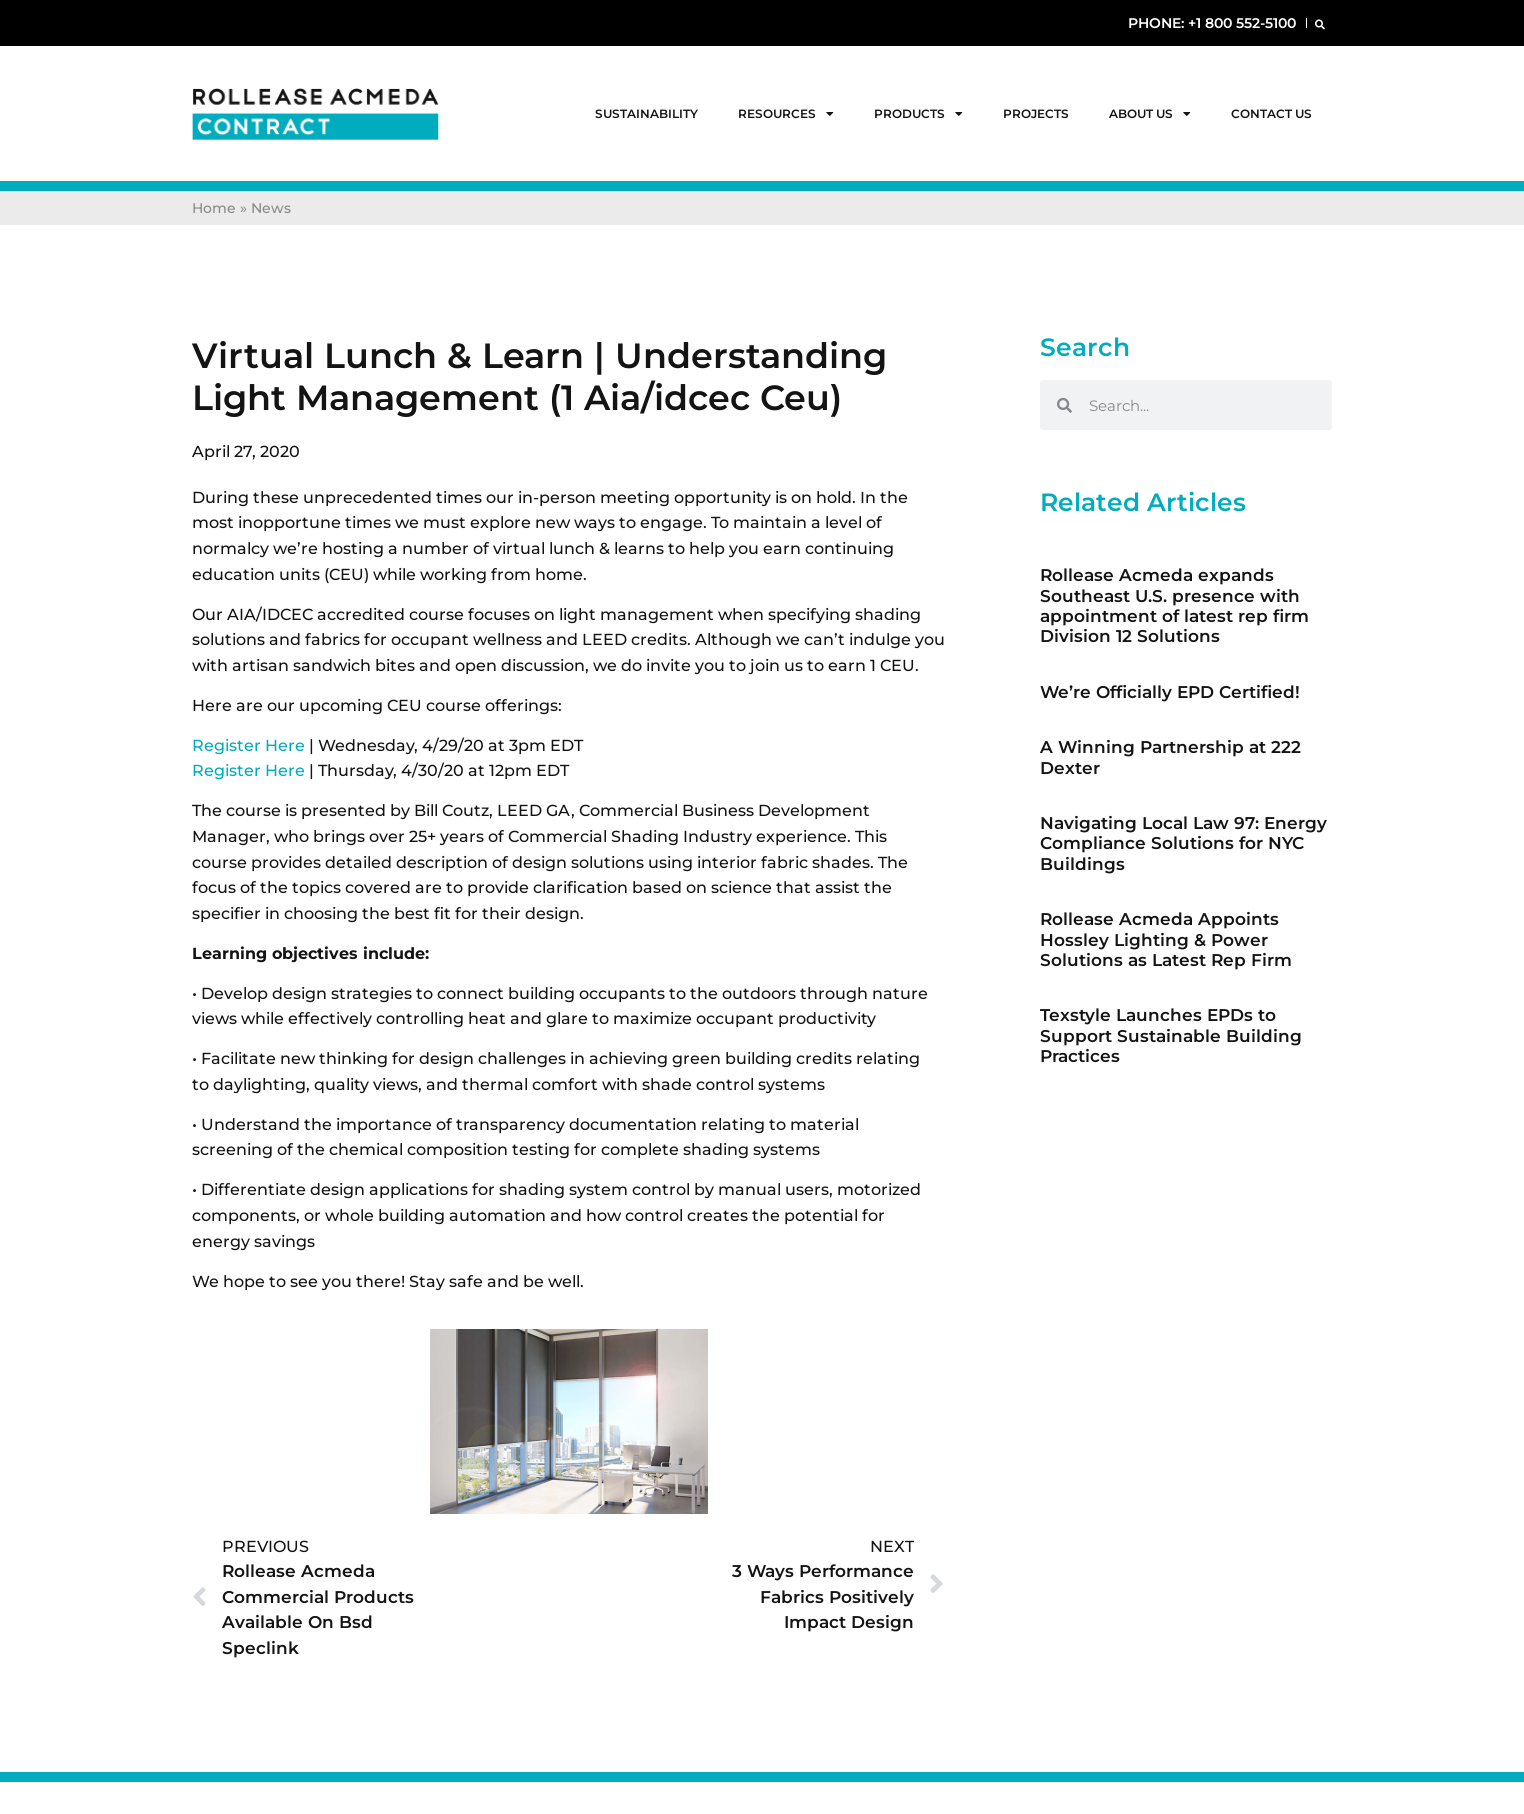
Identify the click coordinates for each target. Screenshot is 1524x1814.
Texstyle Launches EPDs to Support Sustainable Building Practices (1171, 1035)
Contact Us (1271, 113)
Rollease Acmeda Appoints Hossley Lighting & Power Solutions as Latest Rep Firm (1166, 939)
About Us (1150, 114)
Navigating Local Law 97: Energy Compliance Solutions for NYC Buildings (1183, 843)
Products (918, 114)
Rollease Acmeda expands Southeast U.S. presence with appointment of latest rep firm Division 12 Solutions (1174, 605)
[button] (1319, 23)
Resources (786, 114)
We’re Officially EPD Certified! (1170, 692)
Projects (1036, 113)
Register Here (248, 745)
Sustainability (646, 113)
